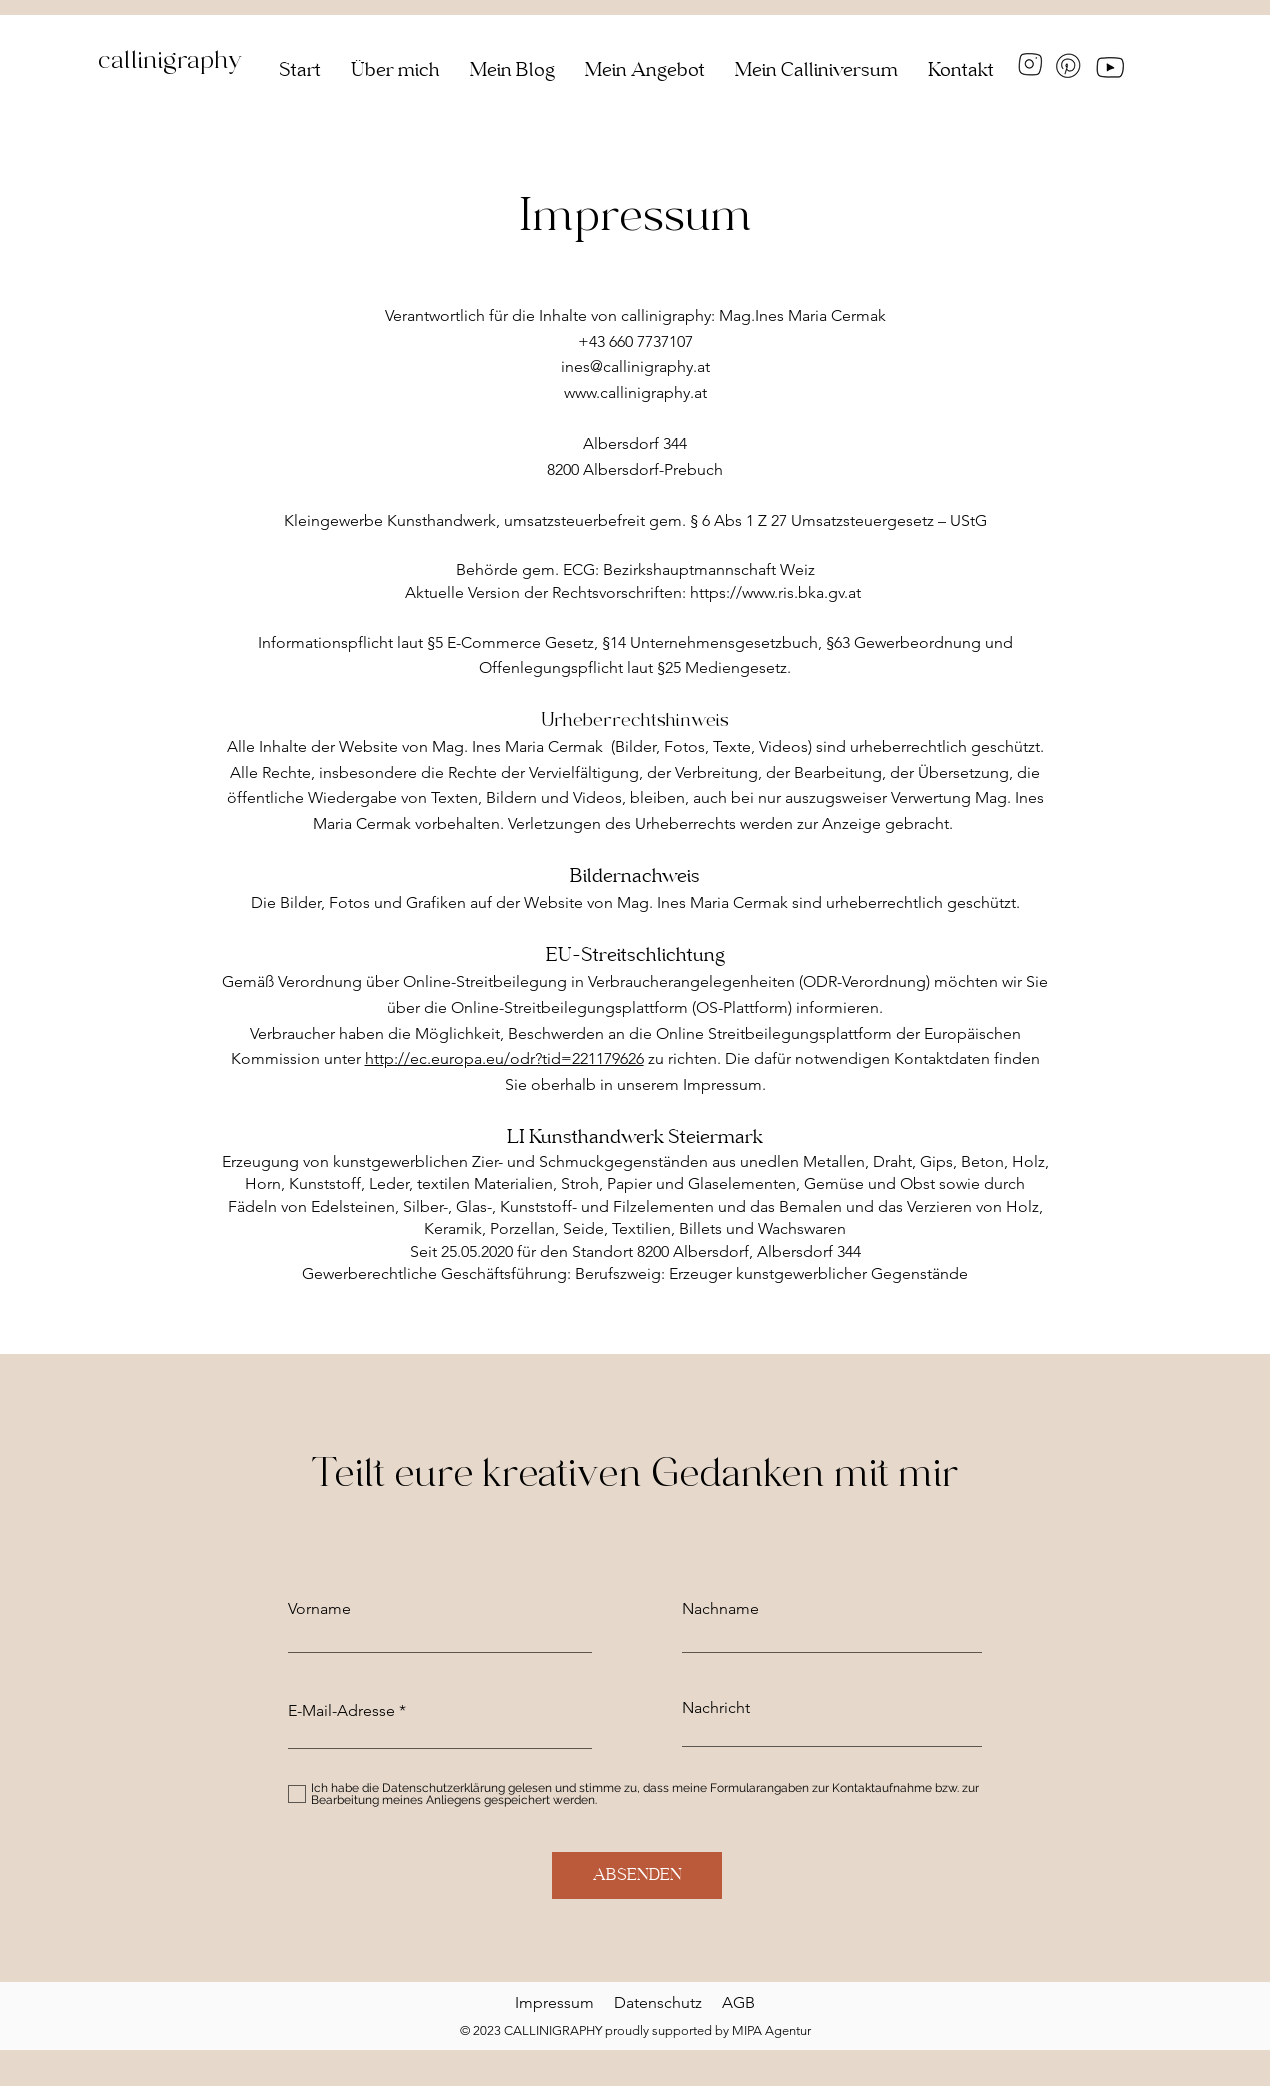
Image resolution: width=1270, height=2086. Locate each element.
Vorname (319, 1609)
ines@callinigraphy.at (635, 366)
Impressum (554, 2002)
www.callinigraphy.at (635, 392)
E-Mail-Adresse (341, 1711)
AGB (738, 2002)
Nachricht (716, 1708)
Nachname (720, 1609)
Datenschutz (668, 2002)
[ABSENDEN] (637, 1875)
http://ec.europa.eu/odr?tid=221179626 (504, 1058)
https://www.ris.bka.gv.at (775, 592)
